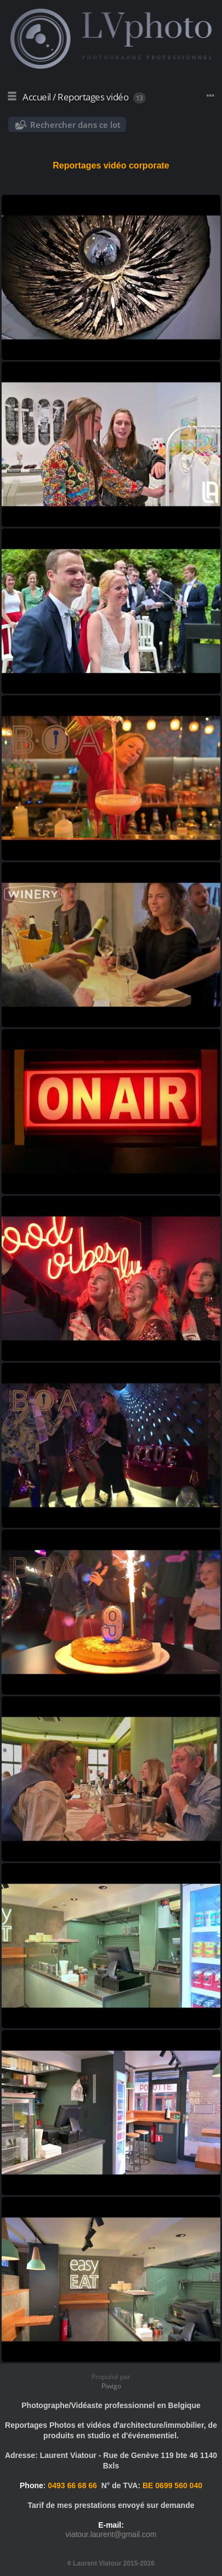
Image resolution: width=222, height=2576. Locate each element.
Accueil (36, 97)
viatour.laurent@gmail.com (111, 2534)
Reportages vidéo (93, 97)
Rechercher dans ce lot (75, 124)
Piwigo (111, 2386)
